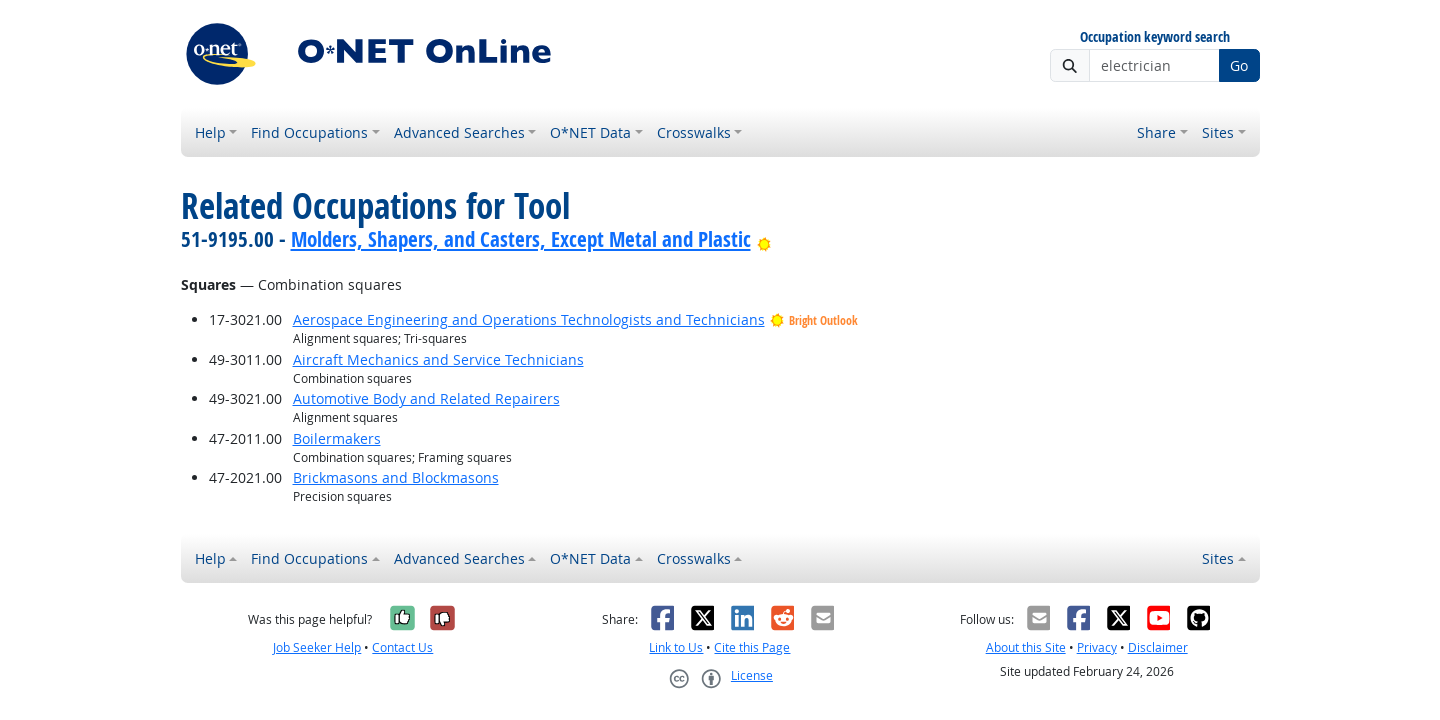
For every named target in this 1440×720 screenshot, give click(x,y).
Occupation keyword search (1155, 37)
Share (1156, 132)
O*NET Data (590, 132)
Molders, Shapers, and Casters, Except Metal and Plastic (521, 239)
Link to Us (676, 647)
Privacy (1097, 647)
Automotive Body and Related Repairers (426, 398)
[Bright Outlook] (764, 239)
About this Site (1026, 647)
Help (210, 132)
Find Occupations (309, 132)
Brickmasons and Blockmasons (396, 477)
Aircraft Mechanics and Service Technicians (438, 359)
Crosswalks (694, 132)
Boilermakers (337, 438)
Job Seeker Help (317, 647)
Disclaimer (1158, 647)
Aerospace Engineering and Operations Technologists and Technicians (529, 319)
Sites (1218, 132)
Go (1239, 65)
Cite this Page (752, 647)
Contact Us (402, 647)
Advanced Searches (459, 132)
